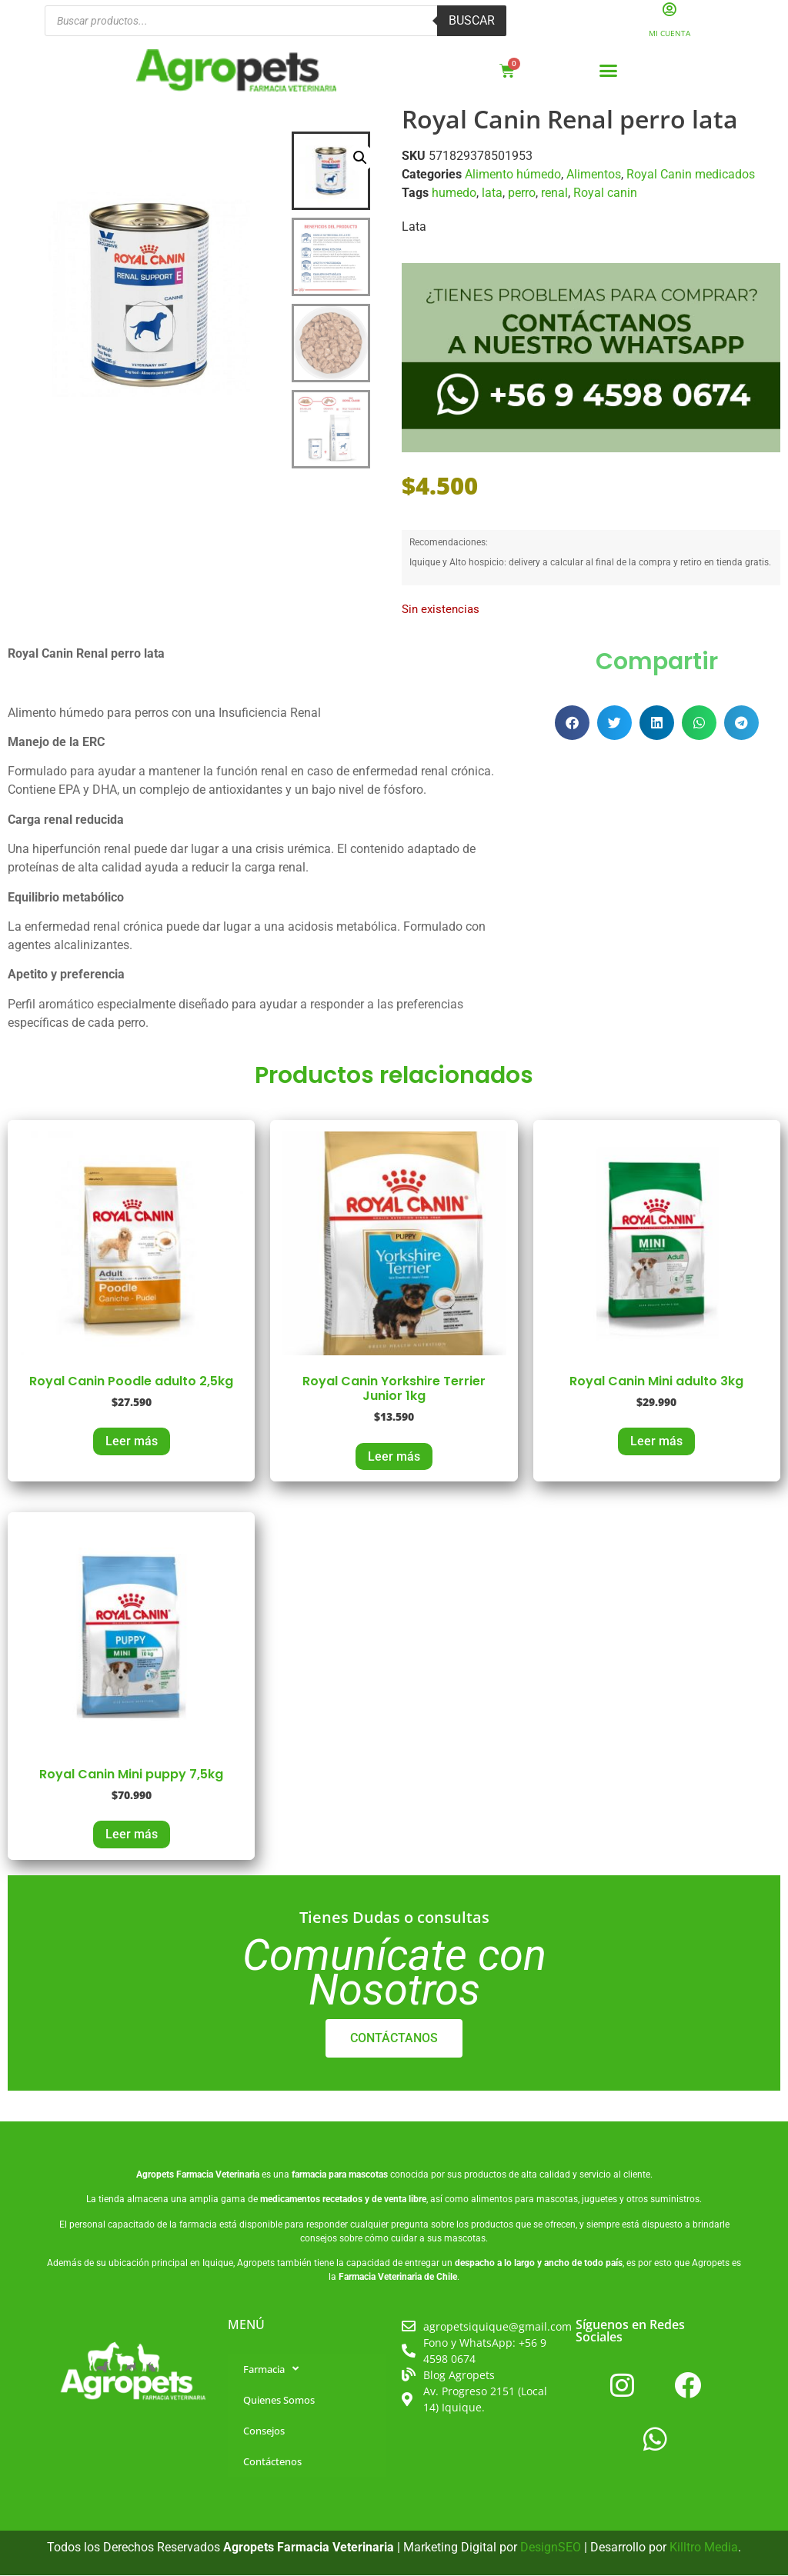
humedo (454, 193)
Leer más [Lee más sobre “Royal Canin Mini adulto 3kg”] (656, 1442)
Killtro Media (703, 2547)
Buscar (472, 21)
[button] (608, 71)
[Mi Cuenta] (670, 9)
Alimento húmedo (513, 175)
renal (554, 193)
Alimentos (593, 175)
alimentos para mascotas (524, 2199)
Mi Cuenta (669, 33)
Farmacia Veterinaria (217, 2175)
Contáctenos (272, 2461)
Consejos (264, 2431)
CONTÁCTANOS (394, 2038)
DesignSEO (550, 2547)
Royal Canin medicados (690, 175)
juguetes (599, 2199)
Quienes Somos (279, 2400)
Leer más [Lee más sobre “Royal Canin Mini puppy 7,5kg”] (131, 1835)
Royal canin (605, 193)
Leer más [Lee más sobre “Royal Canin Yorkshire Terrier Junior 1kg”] (394, 1456)
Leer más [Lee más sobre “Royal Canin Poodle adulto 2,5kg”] (131, 1442)
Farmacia (271, 2369)
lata (492, 193)
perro (522, 193)
